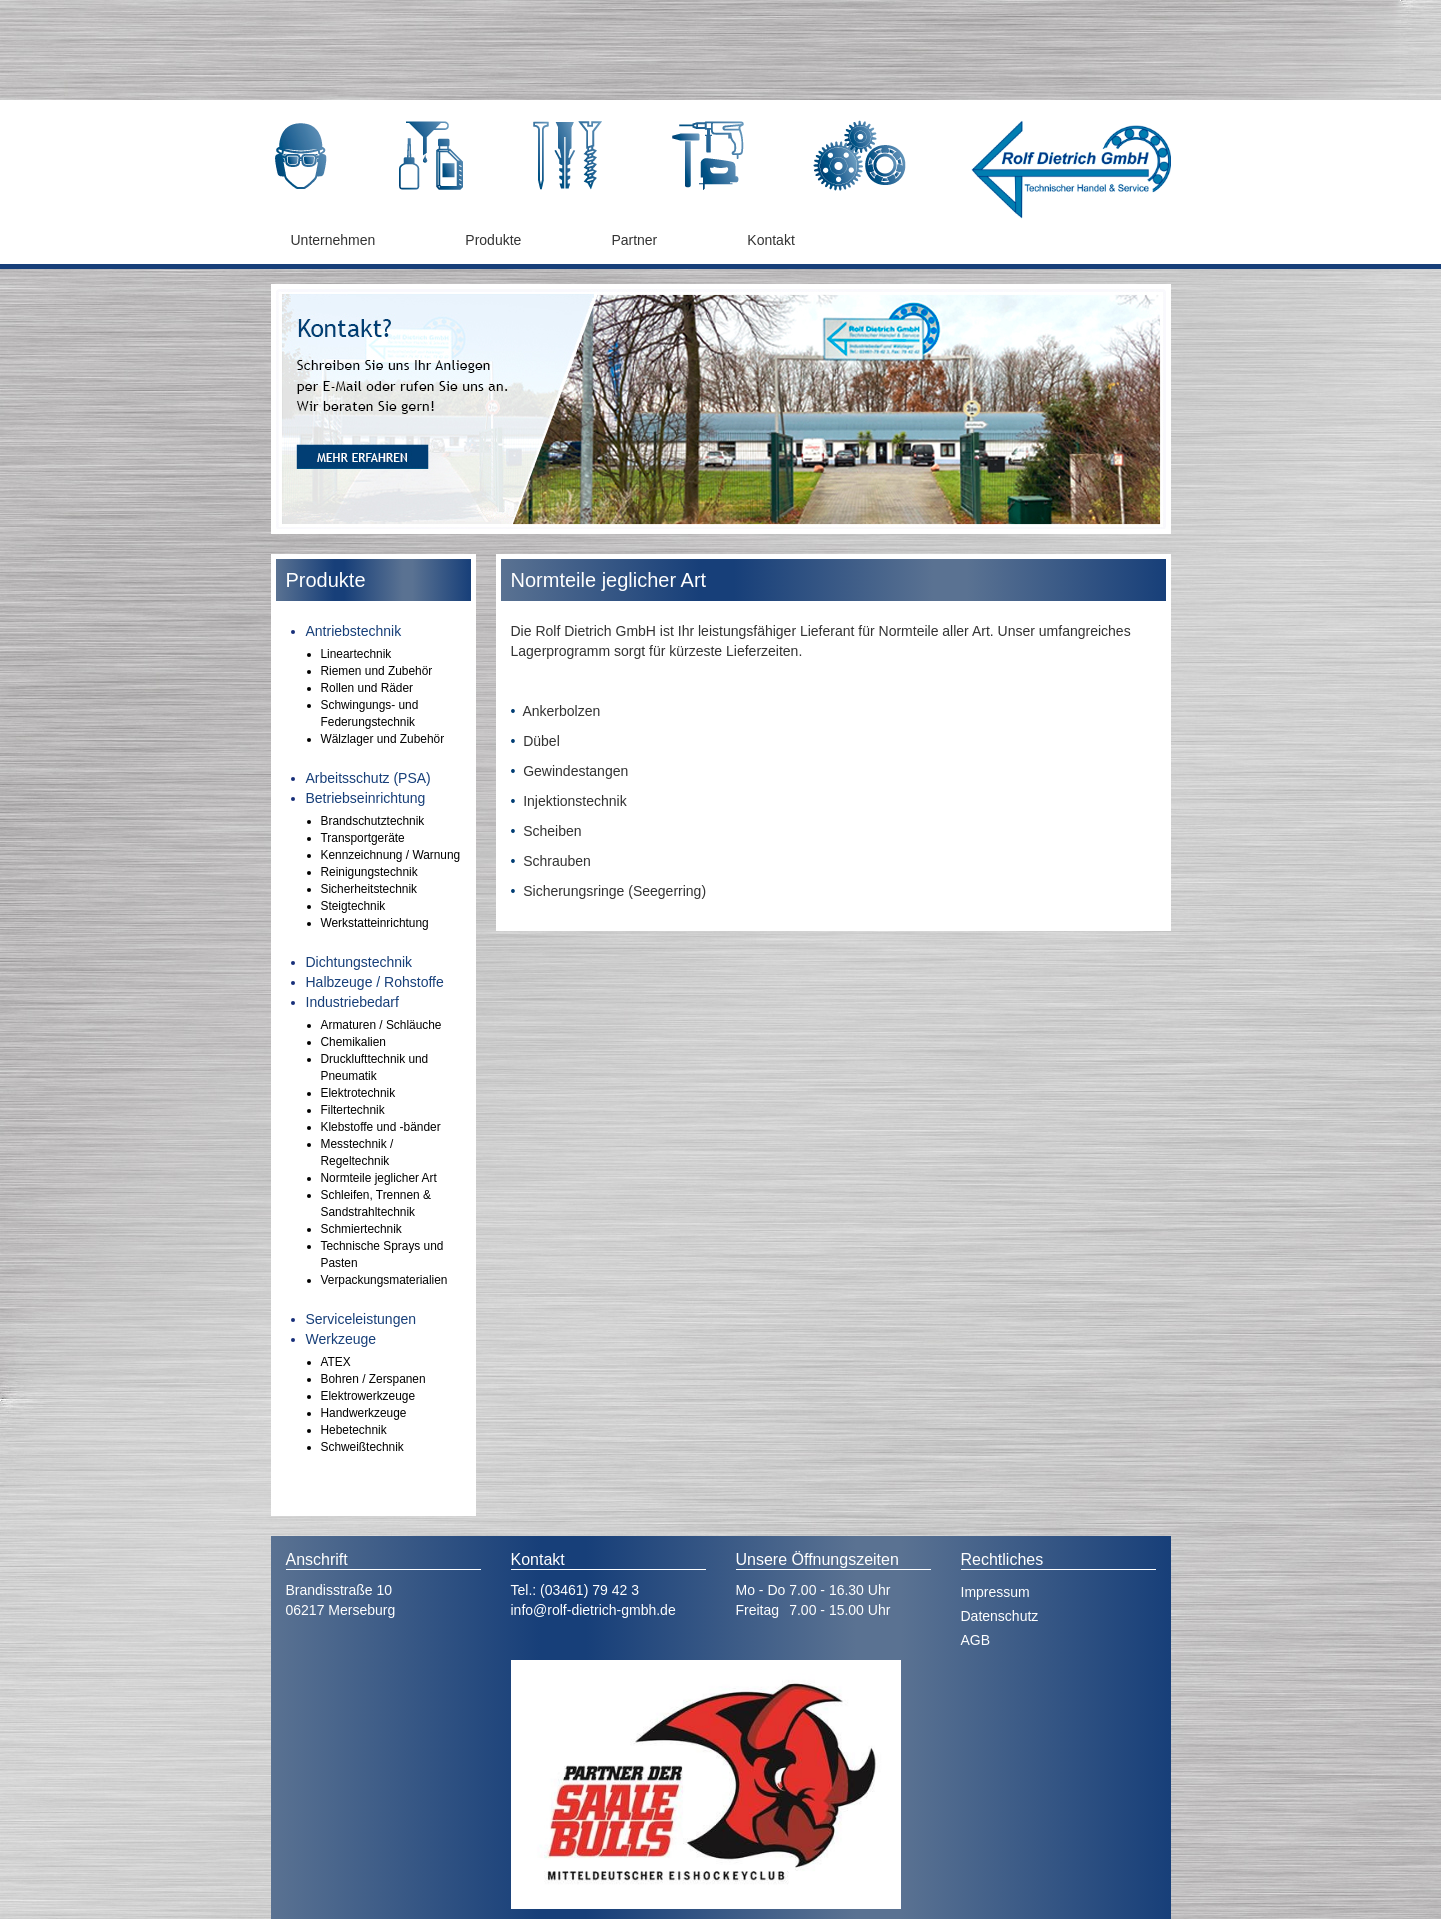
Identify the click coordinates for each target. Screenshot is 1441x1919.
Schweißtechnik (362, 1447)
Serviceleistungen (361, 1319)
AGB (976, 1640)
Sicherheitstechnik (369, 889)
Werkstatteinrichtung (375, 923)
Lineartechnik (356, 654)
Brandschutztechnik (373, 821)
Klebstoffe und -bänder (381, 1127)
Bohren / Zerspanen (373, 1379)
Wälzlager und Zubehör (383, 739)
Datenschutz (1000, 1616)
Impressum (995, 1592)
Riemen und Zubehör (377, 671)
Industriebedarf (352, 1002)
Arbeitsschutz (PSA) (368, 778)
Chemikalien (353, 1042)
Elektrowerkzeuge (368, 1396)
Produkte (493, 240)
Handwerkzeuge (364, 1413)
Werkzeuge (341, 1339)
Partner (634, 240)
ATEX (336, 1362)
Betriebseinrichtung (366, 798)
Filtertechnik (353, 1110)
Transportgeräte (363, 838)
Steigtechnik (353, 906)
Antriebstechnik (354, 631)
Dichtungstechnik (359, 962)
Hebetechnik (354, 1430)
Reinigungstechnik (369, 872)
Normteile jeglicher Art (379, 1178)
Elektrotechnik (358, 1093)
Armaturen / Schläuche (381, 1025)
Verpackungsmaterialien (384, 1280)
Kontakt (770, 240)
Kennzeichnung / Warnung (391, 855)
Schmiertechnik (361, 1229)
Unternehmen (333, 240)
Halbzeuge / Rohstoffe (375, 982)
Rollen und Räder (367, 688)
